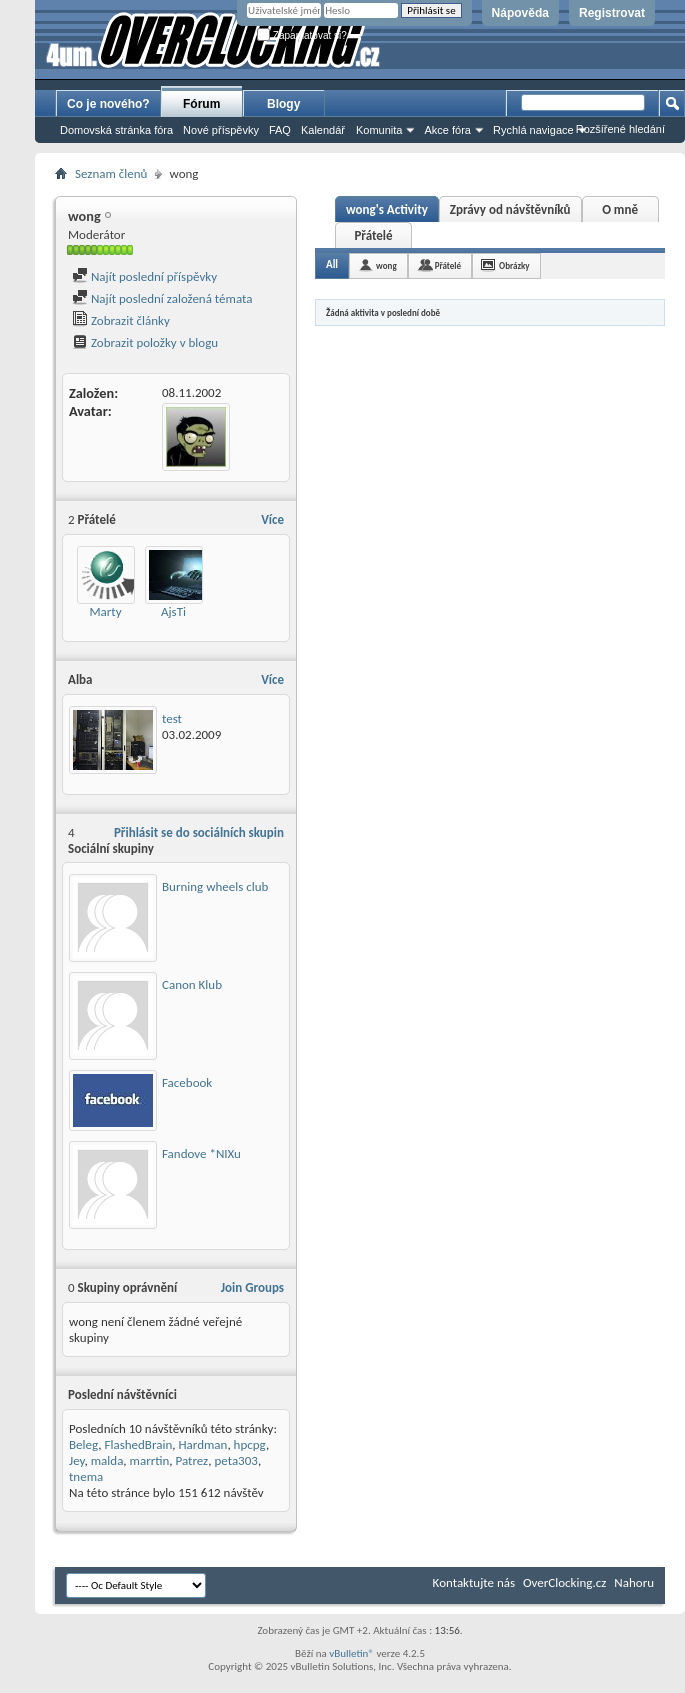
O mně (620, 209)
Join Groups (252, 1287)
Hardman (202, 1444)
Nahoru (634, 1582)
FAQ (280, 130)
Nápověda (520, 13)
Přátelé (373, 235)
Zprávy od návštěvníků (510, 209)
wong (386, 265)
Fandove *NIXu (201, 1153)
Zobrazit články (121, 320)
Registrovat (612, 13)
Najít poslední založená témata (162, 298)
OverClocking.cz (564, 1582)
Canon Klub (192, 984)
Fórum (201, 104)
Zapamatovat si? (302, 35)
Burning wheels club (215, 886)
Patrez (192, 1460)
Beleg (83, 1444)
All (332, 264)
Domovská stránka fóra (116, 130)
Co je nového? (108, 104)
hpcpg (250, 1444)
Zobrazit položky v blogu (145, 342)
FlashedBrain (138, 1444)
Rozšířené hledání (620, 129)
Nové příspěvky (221, 130)
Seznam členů (111, 173)
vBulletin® (351, 1653)
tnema (86, 1476)
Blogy (283, 104)
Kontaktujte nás (474, 1582)
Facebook (187, 1082)
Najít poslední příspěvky (144, 276)
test (172, 718)
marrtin (150, 1460)
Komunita (379, 130)
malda (107, 1460)
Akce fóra (447, 130)
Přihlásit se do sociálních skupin (199, 832)
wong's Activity (387, 209)
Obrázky (514, 265)
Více (272, 519)
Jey (77, 1460)
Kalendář (323, 130)
